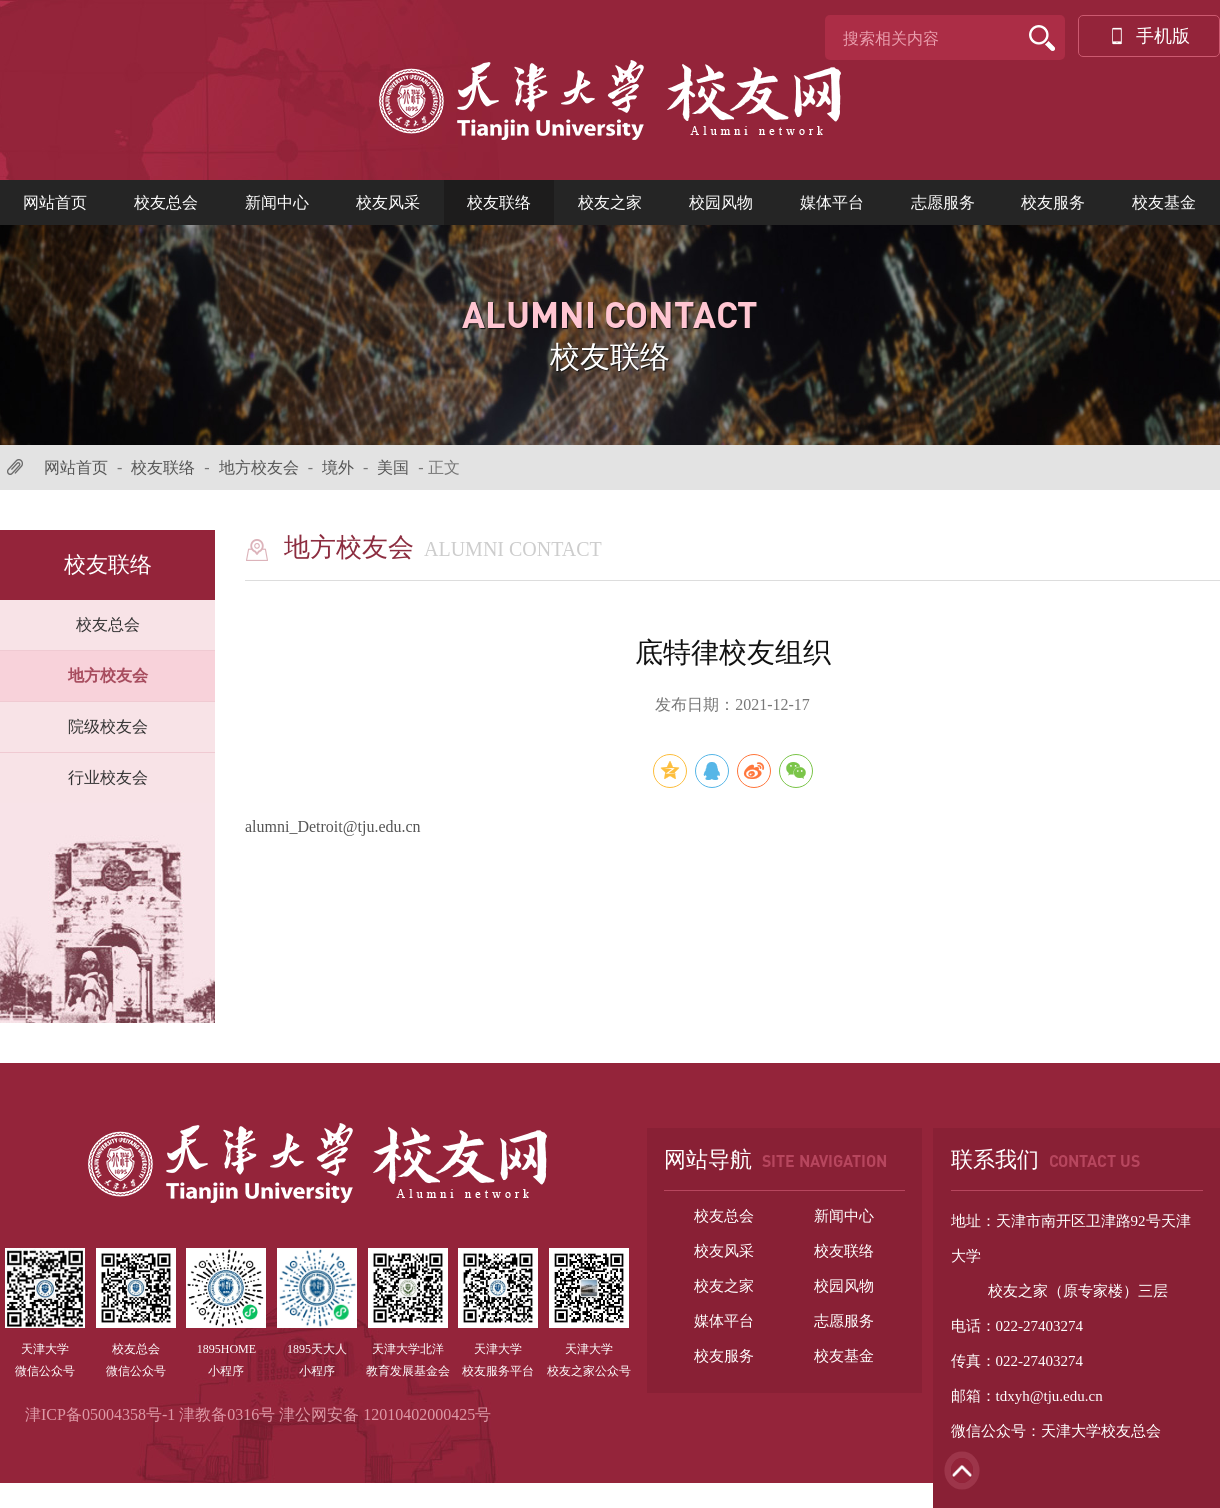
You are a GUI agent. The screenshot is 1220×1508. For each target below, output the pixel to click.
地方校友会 (259, 467)
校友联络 (499, 202)
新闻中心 (277, 202)
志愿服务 (943, 202)
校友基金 (1164, 202)
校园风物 (721, 202)
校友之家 (610, 202)
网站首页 (55, 202)
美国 (393, 467)
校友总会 (166, 202)
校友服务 (1053, 202)
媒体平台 (832, 202)
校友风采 (388, 202)
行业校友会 (108, 777)
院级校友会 (108, 726)
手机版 (1149, 36)
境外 (338, 467)
